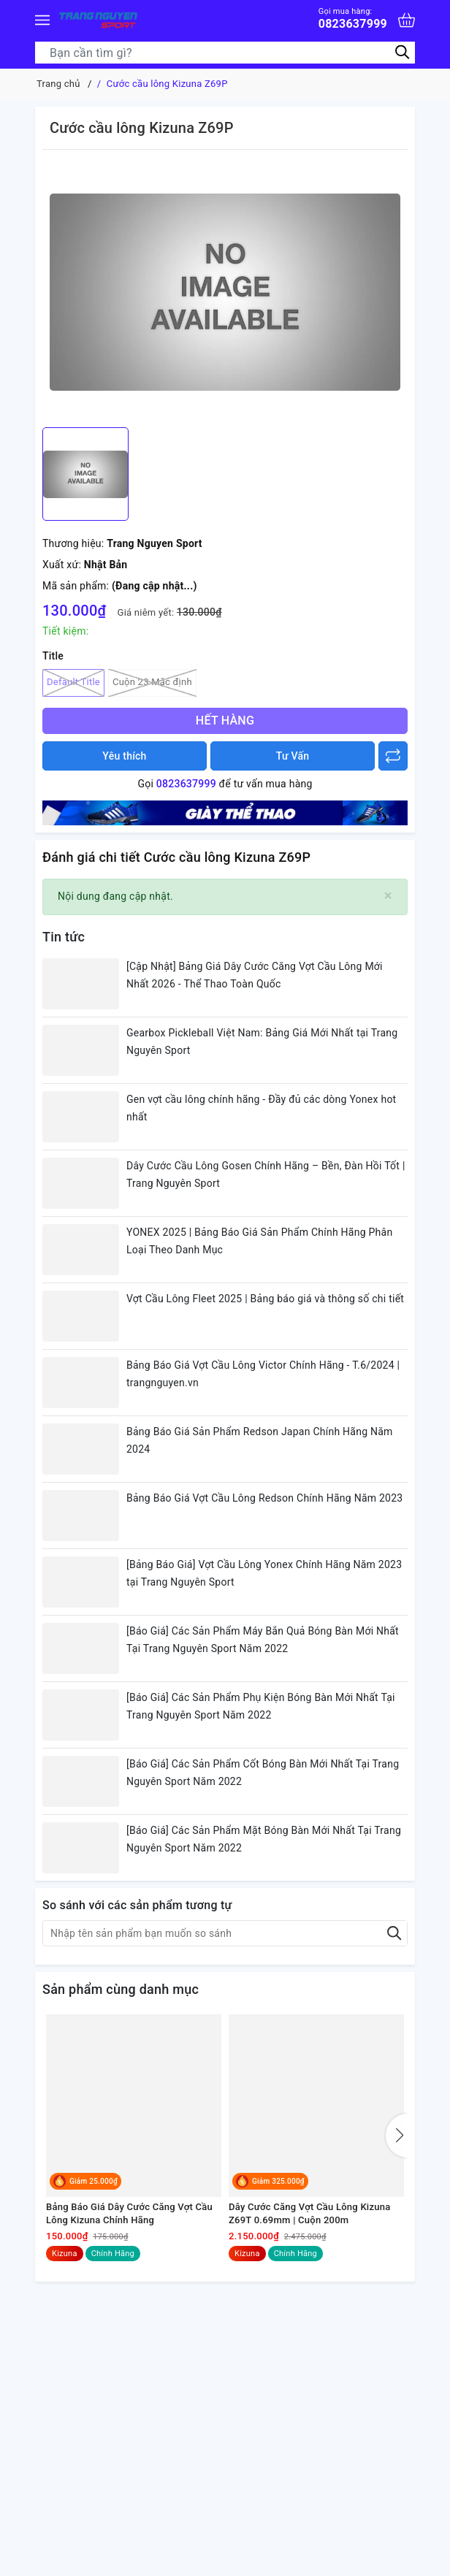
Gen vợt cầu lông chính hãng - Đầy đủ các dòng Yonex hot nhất (261, 1108)
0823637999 (353, 19)
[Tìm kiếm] (402, 52)
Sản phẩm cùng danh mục (120, 1989)
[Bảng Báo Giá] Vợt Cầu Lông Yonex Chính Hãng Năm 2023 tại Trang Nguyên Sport (264, 1573)
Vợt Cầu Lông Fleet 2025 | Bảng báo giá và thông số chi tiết (265, 1298)
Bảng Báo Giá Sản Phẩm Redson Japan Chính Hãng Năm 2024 (259, 1440)
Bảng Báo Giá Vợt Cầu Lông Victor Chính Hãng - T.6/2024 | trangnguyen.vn (263, 1373)
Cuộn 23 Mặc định (152, 683)
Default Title (73, 683)
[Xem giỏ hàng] (406, 20)
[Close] (388, 895)
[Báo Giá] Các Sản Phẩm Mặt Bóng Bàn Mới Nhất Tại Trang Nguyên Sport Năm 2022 (263, 1839)
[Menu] (42, 20)
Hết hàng (225, 720)
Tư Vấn (293, 756)
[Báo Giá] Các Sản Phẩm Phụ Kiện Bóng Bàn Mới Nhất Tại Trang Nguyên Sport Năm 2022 (260, 1706)
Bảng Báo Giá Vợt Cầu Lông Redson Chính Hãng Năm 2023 (264, 1498)
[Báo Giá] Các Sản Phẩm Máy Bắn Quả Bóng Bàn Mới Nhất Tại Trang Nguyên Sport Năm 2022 (262, 1639)
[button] (397, 2136)
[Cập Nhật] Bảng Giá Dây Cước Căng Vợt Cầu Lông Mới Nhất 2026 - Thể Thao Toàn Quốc (254, 975)
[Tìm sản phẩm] (225, 53)
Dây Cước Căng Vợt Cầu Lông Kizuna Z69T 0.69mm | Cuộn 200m (309, 2213)
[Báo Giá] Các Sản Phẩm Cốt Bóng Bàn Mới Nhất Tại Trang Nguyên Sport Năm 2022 (262, 1772)
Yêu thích (124, 756)
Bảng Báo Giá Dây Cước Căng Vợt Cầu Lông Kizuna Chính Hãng (129, 2213)
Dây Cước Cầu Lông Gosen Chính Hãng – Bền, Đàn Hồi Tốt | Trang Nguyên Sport (265, 1174)
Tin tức (63, 936)
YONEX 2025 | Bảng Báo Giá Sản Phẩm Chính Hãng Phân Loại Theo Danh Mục (259, 1240)
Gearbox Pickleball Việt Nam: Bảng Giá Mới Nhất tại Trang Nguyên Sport (261, 1041)
